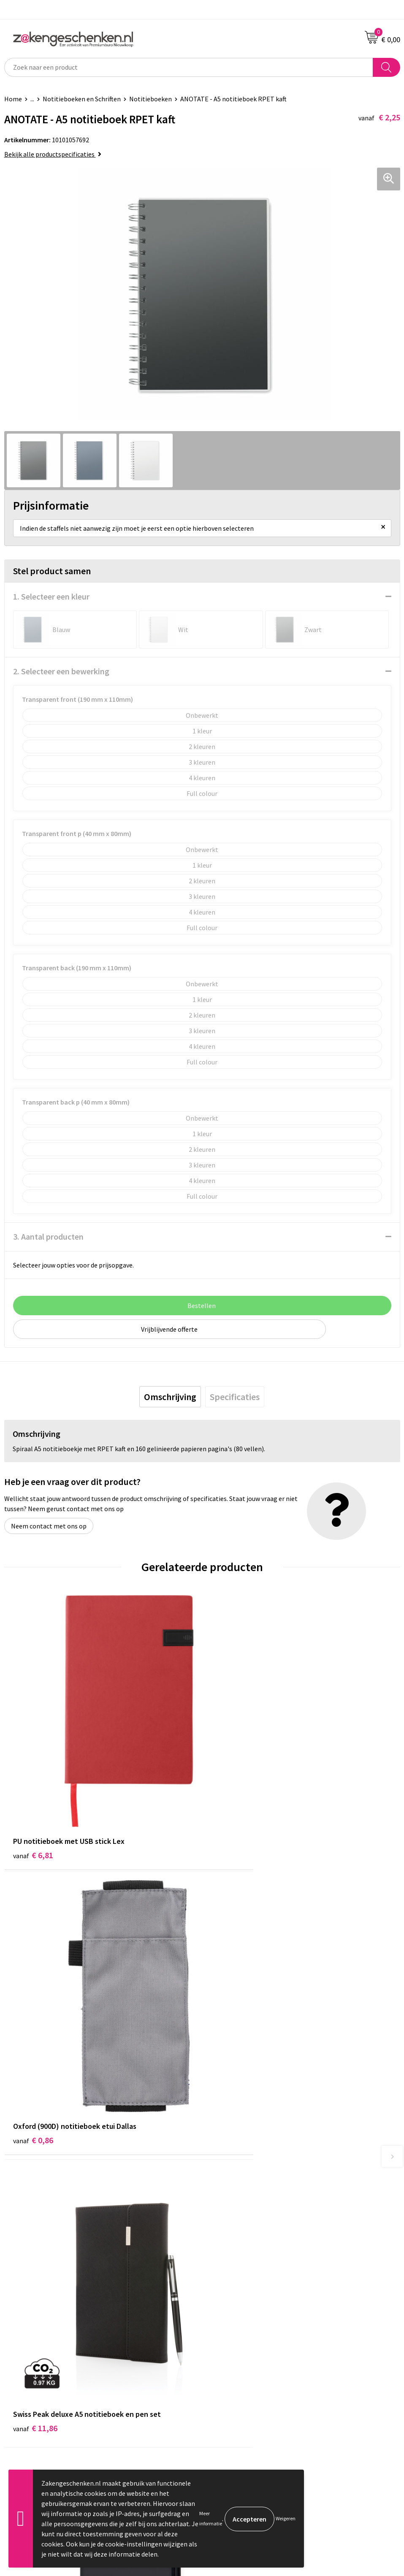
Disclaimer (221, 2357)
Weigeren (286, 2518)
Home (13, 99)
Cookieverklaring (230, 2331)
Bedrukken (221, 2226)
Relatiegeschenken (234, 2200)
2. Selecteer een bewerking (61, 671)
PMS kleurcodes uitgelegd (243, 2239)
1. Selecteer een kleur (51, 596)
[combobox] (188, 67)
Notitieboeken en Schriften (82, 99)
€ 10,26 (233, 2040)
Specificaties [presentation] (235, 1397)
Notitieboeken (150, 99)
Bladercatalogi (227, 2188)
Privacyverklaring (231, 2344)
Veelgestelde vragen (235, 2265)
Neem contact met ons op (49, 1526)
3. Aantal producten (48, 1236)
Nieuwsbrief (223, 2252)
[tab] (170, 1396)
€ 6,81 (33, 1803)
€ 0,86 (231, 1803)
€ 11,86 (35, 2040)
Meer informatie (210, 2518)
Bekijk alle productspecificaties (52, 154)
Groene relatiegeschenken (244, 2214)
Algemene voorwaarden (240, 2318)
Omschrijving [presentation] (170, 1397)
